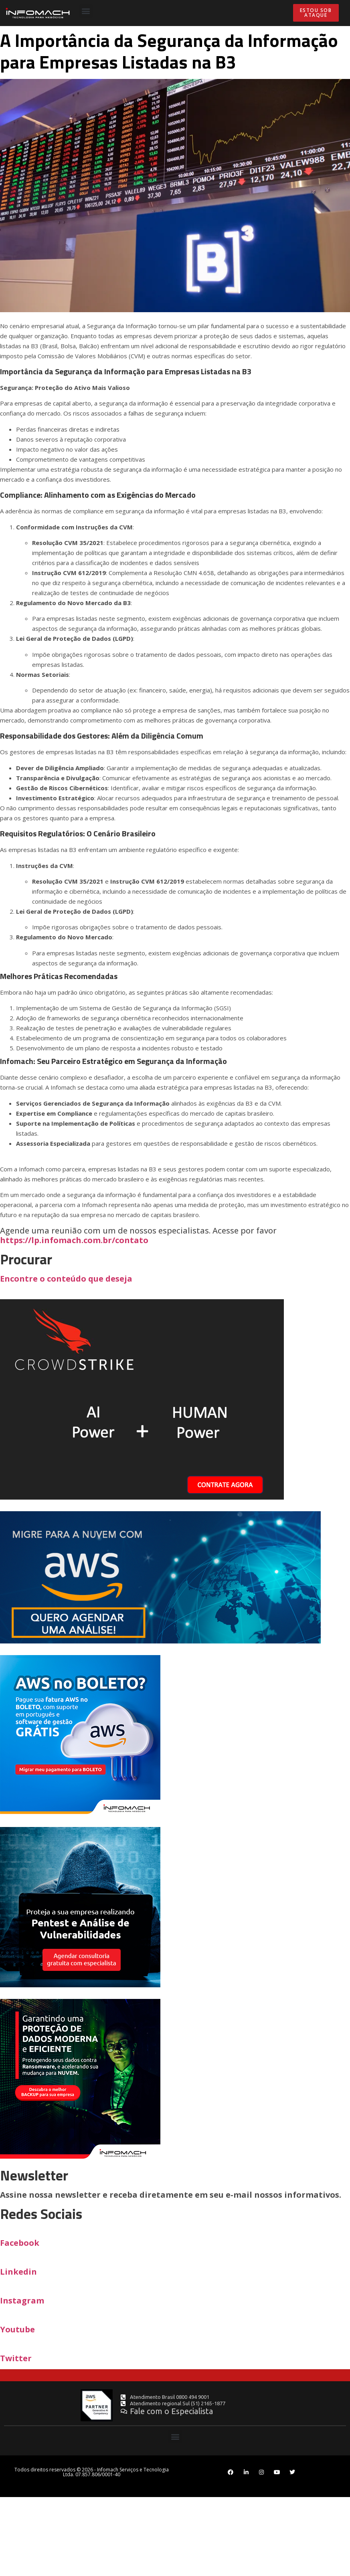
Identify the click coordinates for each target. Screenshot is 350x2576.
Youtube (17, 2329)
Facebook (19, 2242)
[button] (86, 11)
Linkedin (18, 2271)
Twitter (16, 2358)
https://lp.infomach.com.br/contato (175, 1259)
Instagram (22, 2300)
